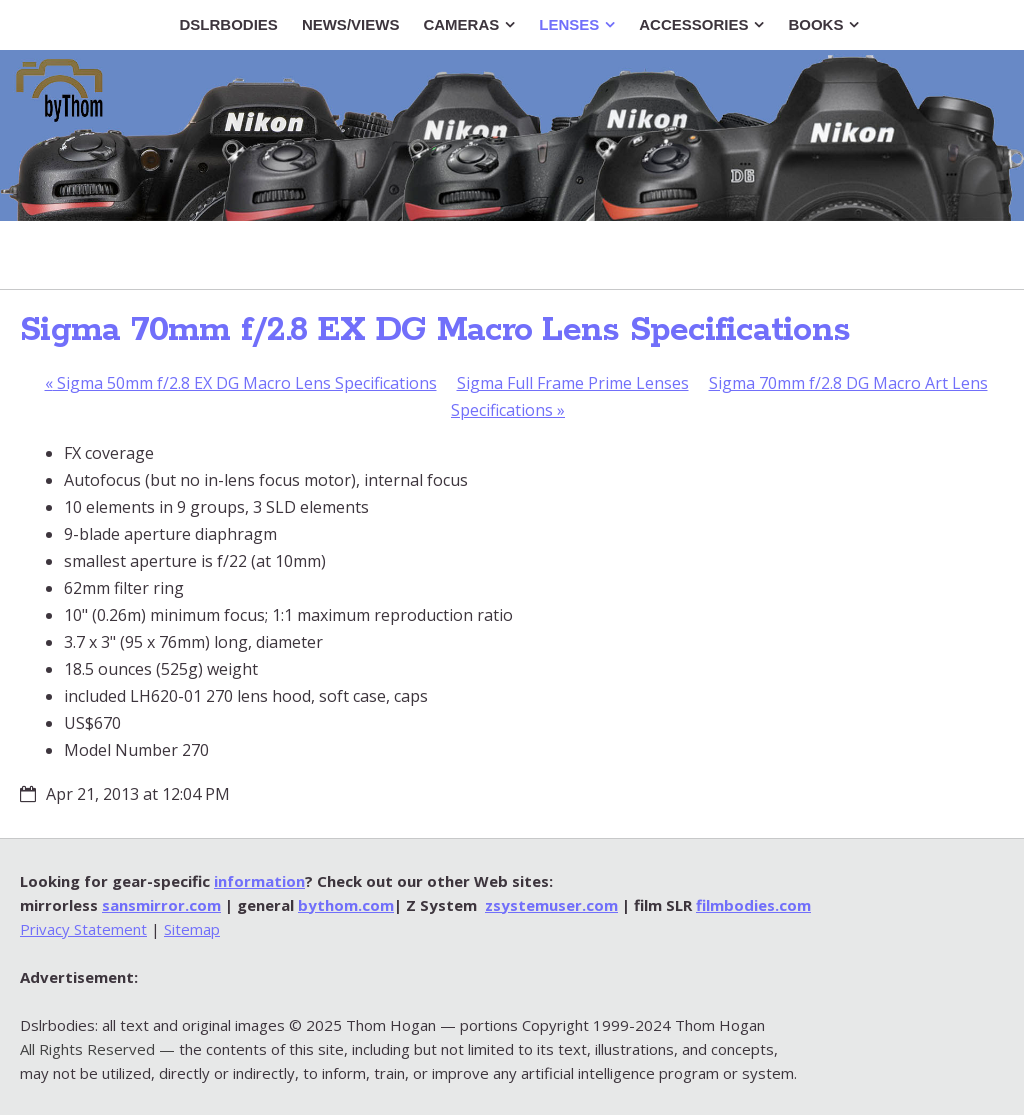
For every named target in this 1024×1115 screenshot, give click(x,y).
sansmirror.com (161, 905)
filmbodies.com (753, 905)
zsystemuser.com (551, 905)
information (259, 881)
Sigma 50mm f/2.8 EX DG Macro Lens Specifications (241, 383)
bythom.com (346, 905)
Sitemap (192, 929)
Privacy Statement (83, 929)
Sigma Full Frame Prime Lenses (573, 383)
